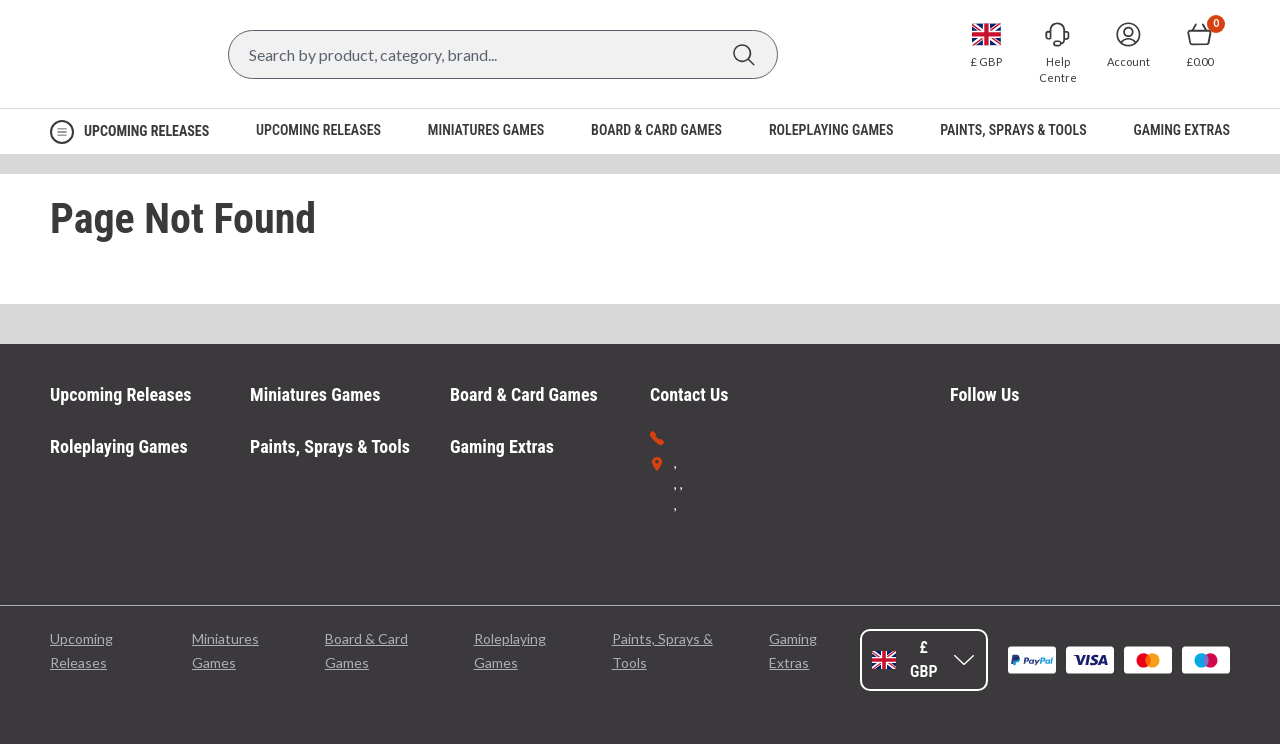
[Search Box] (503, 54)
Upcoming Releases (121, 394)
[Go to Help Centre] (1057, 53)
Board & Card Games (524, 394)
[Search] (743, 54)
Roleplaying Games (119, 446)
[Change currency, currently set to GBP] (986, 45)
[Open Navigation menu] (129, 131)
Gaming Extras (502, 446)
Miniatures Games (315, 394)
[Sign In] (1128, 45)
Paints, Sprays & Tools (330, 446)
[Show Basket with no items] (1199, 45)
